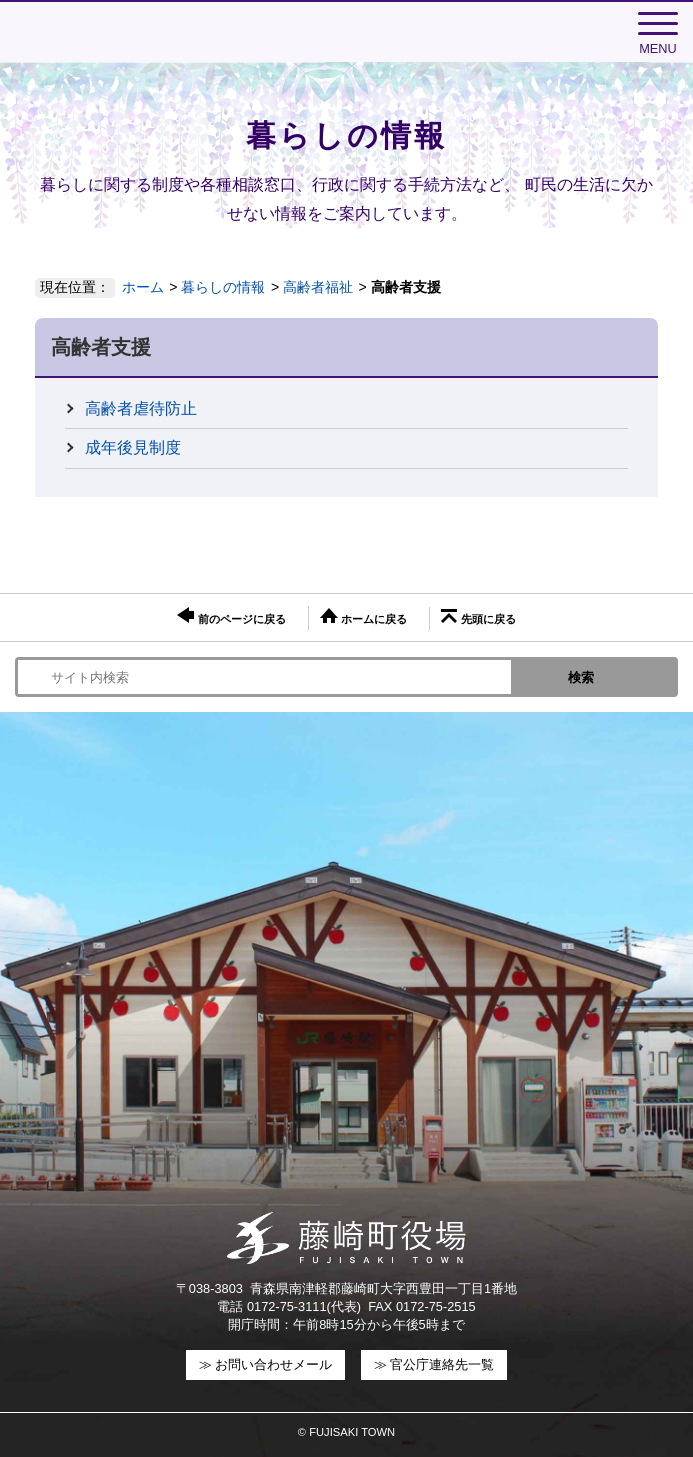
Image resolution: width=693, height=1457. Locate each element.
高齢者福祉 (318, 287)
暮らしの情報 (223, 287)
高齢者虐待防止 (141, 408)
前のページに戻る (231, 616)
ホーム (143, 287)
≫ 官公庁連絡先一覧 (434, 1364)
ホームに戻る (363, 616)
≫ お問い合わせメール (266, 1364)
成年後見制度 (133, 447)
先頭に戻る (478, 617)
